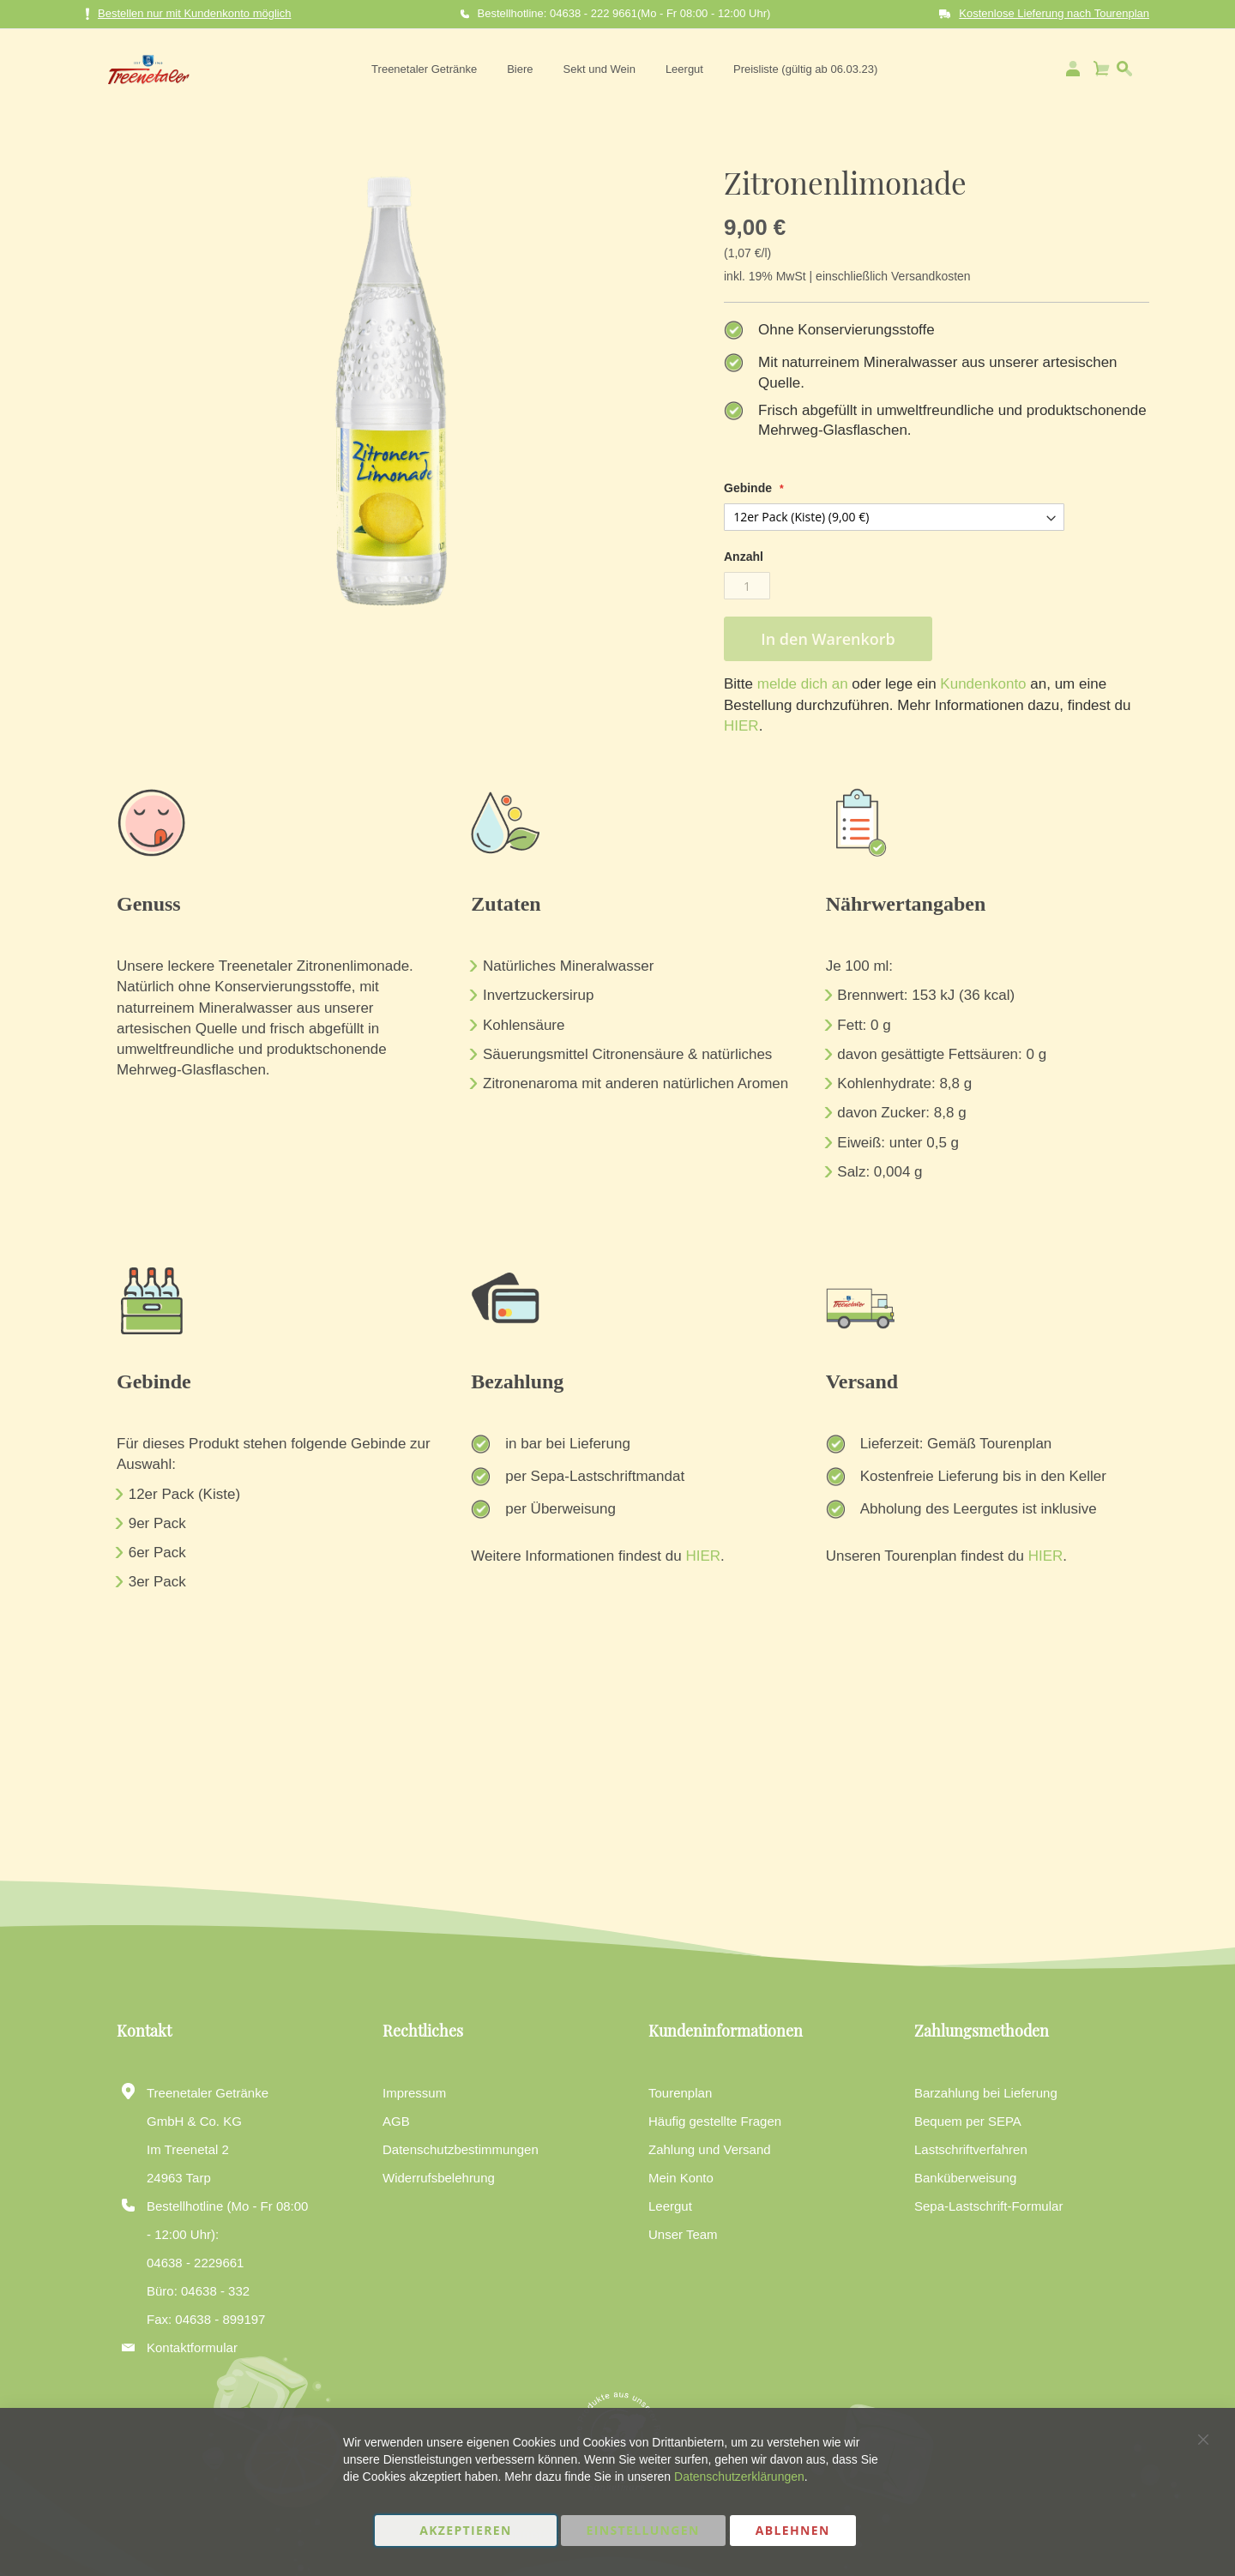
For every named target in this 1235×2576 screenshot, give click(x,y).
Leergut (670, 2206)
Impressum (414, 2092)
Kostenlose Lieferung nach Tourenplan (1054, 13)
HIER (741, 726)
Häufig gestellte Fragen (714, 2121)
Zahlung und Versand (709, 2149)
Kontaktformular (192, 2347)
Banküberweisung (965, 2177)
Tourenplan (680, 2092)
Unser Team (683, 2234)
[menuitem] (421, 69)
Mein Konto (681, 2177)
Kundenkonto (982, 684)
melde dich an (800, 684)
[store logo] (143, 69)
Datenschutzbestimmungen (461, 2149)
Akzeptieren (465, 2530)
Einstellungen (643, 2530)
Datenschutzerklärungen (739, 2476)
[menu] (621, 69)
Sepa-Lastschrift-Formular (988, 2206)
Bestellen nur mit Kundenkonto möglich (188, 14)
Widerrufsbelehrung (439, 2177)
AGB (396, 2121)
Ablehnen (793, 2530)
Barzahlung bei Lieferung (985, 2092)
